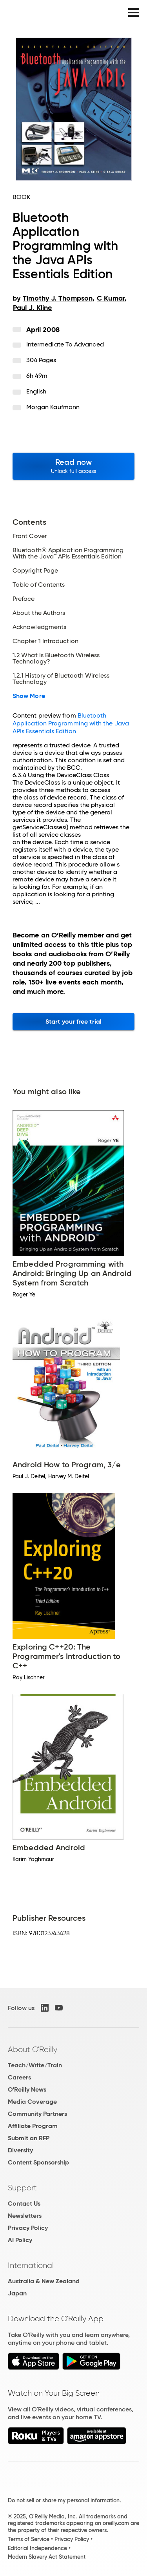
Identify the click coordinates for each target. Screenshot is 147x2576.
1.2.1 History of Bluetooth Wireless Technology (61, 679)
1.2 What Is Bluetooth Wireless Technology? (56, 658)
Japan (17, 2293)
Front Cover (30, 536)
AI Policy (20, 2240)
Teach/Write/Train (35, 2065)
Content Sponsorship (38, 2162)
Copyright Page (35, 570)
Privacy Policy (28, 2228)
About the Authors (39, 613)
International (31, 2265)
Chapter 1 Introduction (45, 641)
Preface (24, 599)
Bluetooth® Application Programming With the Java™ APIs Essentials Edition (68, 553)
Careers (19, 2077)
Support (22, 2187)
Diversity (20, 2150)
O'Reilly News (27, 2089)
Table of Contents (39, 585)
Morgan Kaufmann (53, 407)
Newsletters (25, 2216)
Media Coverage (32, 2101)
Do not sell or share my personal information (64, 2500)
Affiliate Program (33, 2126)
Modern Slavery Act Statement (46, 2556)
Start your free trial (73, 1021)
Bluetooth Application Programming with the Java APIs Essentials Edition (71, 723)
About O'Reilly (32, 2049)
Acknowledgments (39, 627)
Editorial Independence (37, 2548)
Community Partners (37, 2114)
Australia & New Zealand (44, 2281)
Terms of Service (28, 2539)
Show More (29, 696)
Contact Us (24, 2203)
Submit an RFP (28, 2138)
